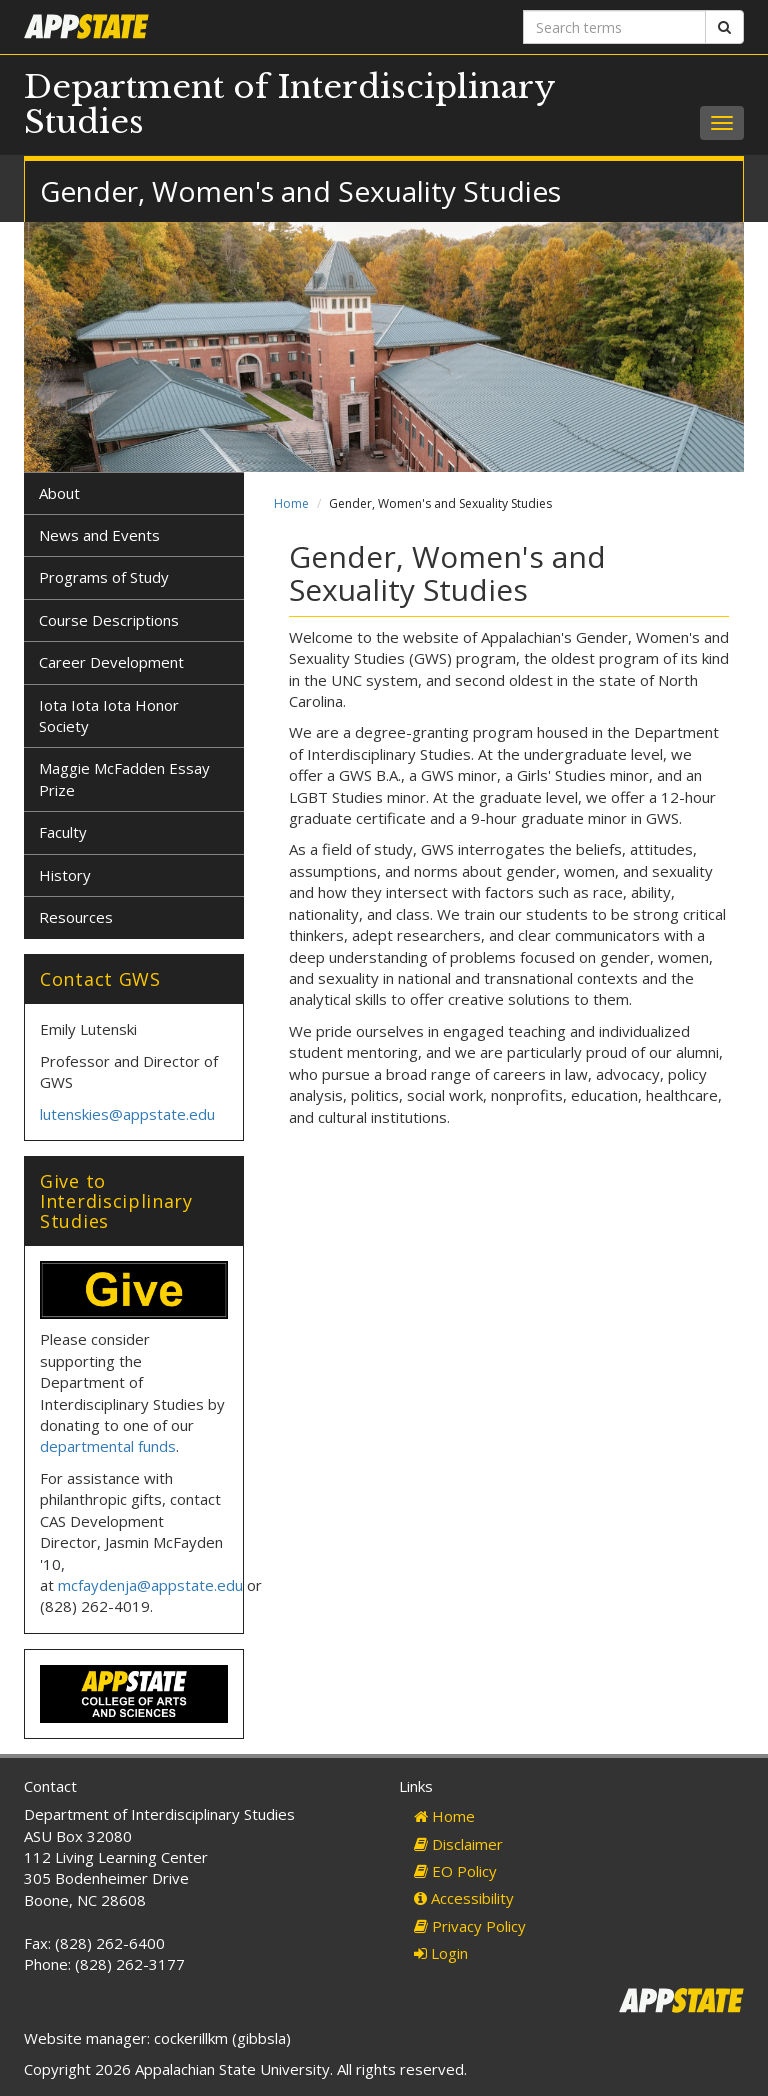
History (65, 875)
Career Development (111, 662)
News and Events (99, 535)
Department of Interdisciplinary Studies (289, 104)
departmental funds (108, 1446)
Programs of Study (104, 577)
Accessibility (464, 1898)
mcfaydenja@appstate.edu (150, 1585)
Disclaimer (458, 1844)
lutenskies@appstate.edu (127, 1114)
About (59, 493)
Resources (76, 917)
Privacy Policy (470, 1926)
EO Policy (455, 1871)
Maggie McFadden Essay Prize (124, 778)
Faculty (63, 832)
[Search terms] (614, 27)
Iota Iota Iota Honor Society (109, 715)
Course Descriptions (109, 620)
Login (441, 1953)
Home (291, 503)
